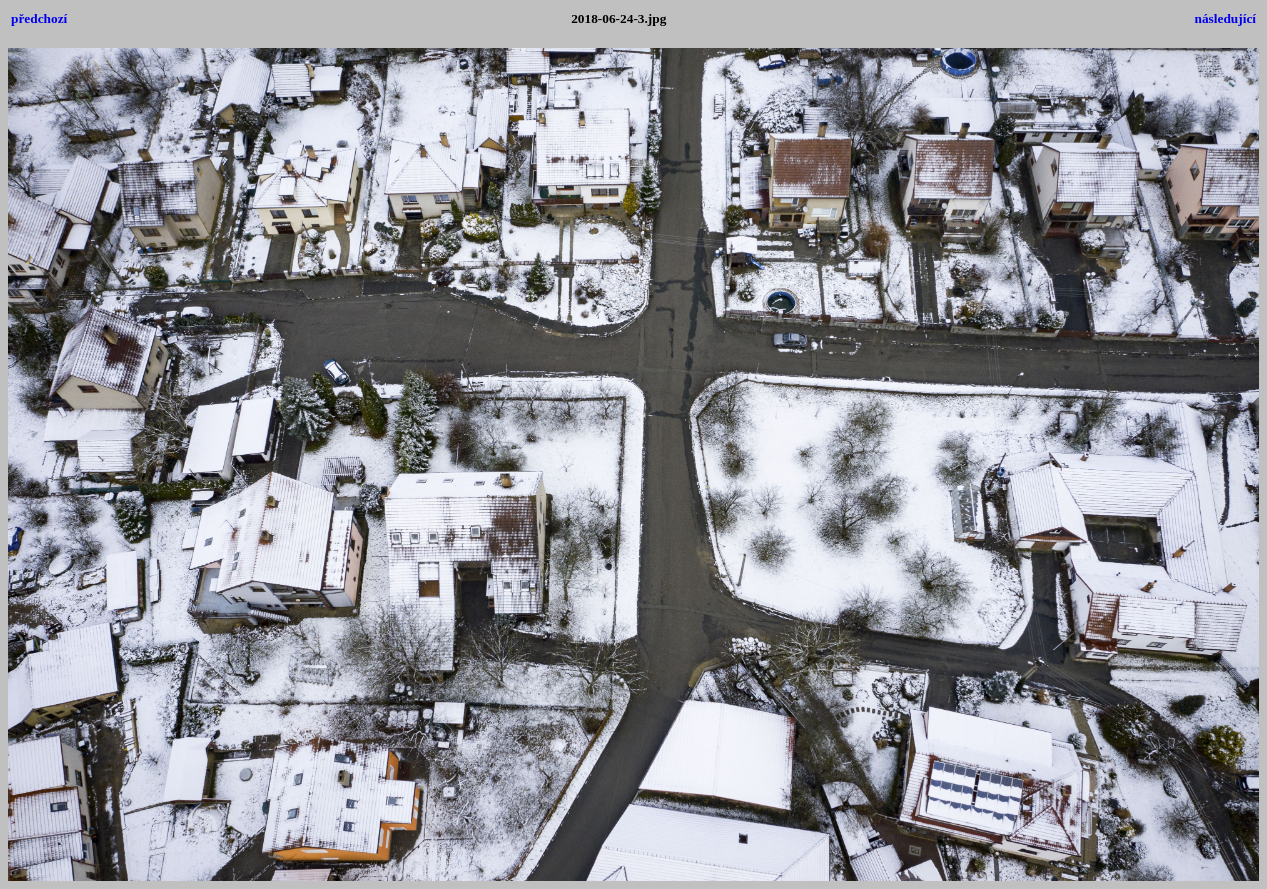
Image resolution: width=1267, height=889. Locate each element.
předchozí (39, 18)
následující (1225, 18)
